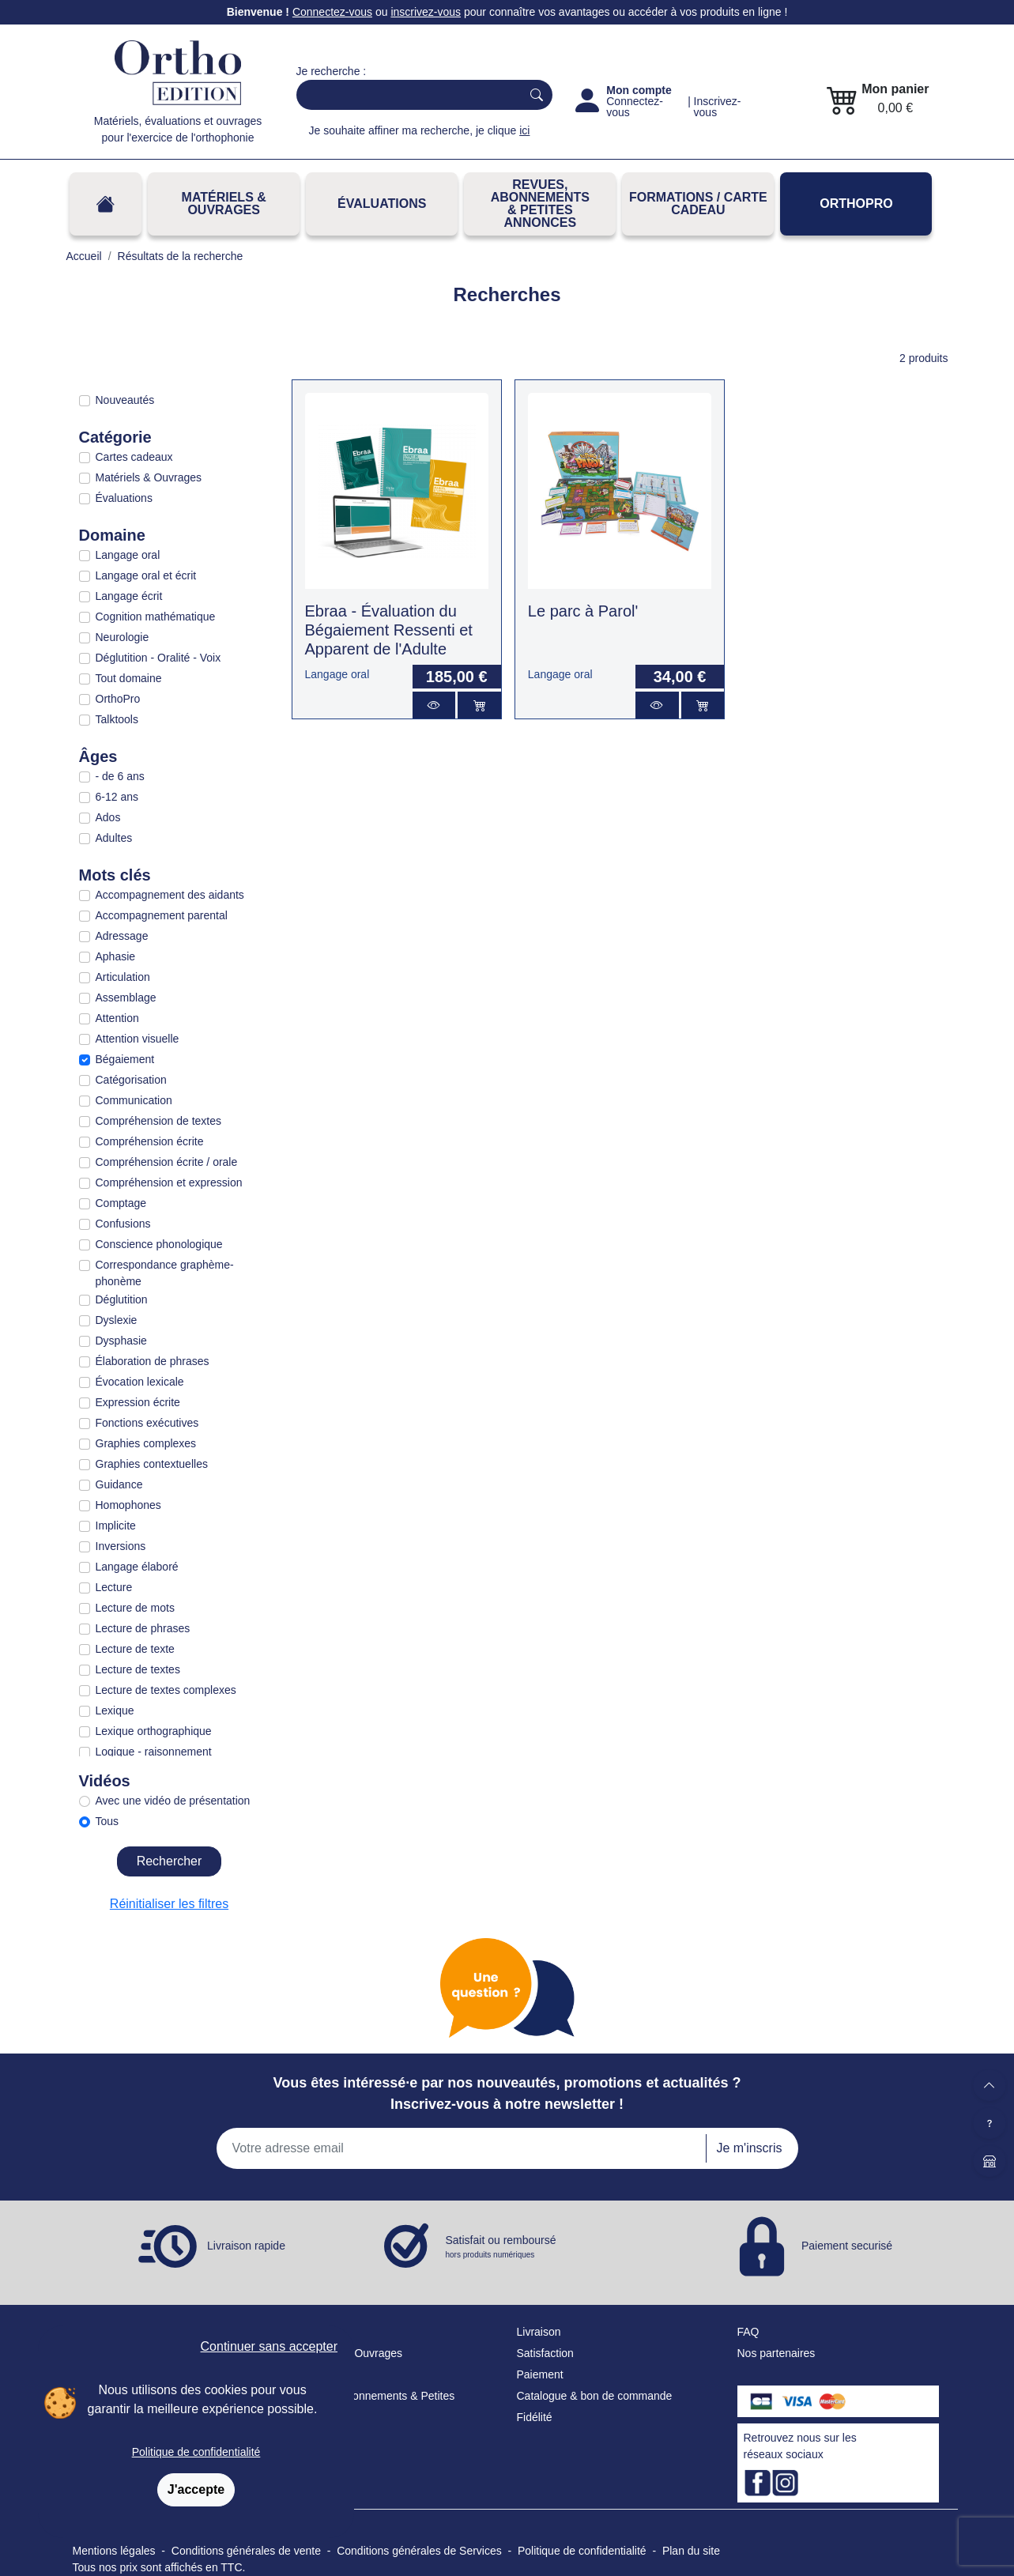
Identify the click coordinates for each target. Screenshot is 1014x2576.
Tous (107, 1821)
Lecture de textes (138, 1669)
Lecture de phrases (143, 1628)
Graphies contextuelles (152, 1464)
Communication (134, 1100)
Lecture (114, 1587)
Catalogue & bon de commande (595, 2395)
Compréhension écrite (150, 1141)
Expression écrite (138, 1402)
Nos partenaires (776, 2353)
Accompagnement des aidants (170, 894)
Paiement (540, 2374)
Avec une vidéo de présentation (173, 1800)
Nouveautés (125, 400)
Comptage (121, 1203)
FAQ (748, 2331)
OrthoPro (856, 203)
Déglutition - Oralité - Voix (158, 657)
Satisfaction (545, 2353)
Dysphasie (121, 1340)
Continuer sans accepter (269, 2346)
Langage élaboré (137, 1566)
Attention (117, 1018)
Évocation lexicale (140, 1381)
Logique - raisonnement (154, 1751)
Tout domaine (129, 678)
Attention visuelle (137, 1038)
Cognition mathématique (156, 616)
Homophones (128, 1505)
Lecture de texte (135, 1649)
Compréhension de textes (159, 1121)
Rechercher (169, 1861)
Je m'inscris (749, 2148)
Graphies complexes (146, 1443)
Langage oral (128, 555)
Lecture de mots (135, 1607)
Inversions (121, 1546)
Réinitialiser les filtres (169, 1903)
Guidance (119, 1484)
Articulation (123, 977)
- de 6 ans (120, 776)
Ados (108, 817)
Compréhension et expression (169, 1182)
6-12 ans (117, 796)
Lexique (115, 1710)
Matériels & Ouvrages (224, 203)
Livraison (539, 2331)
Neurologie (122, 637)
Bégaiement (125, 1059)
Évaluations (381, 203)
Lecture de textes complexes (166, 1690)
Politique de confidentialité (196, 2452)
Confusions (123, 1223)
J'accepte (196, 2489)
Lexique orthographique (154, 1731)
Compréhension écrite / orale (167, 1162)
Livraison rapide (246, 2245)
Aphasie (116, 956)
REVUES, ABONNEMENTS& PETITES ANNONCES (540, 203)
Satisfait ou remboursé (501, 2247)
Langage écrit (129, 596)
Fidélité (534, 2417)
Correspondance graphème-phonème (165, 1273)
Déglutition (122, 1299)
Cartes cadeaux (134, 457)
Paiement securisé (846, 2245)
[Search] (405, 95)
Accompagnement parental (162, 915)
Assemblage (126, 997)
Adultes (114, 838)
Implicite (116, 1525)
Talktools (117, 719)
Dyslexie (117, 1320)
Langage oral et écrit (146, 575)
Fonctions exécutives (147, 1422)
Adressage (122, 936)
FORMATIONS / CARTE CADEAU (698, 203)
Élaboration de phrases (152, 1361)
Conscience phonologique (159, 1244)
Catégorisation (131, 1079)
